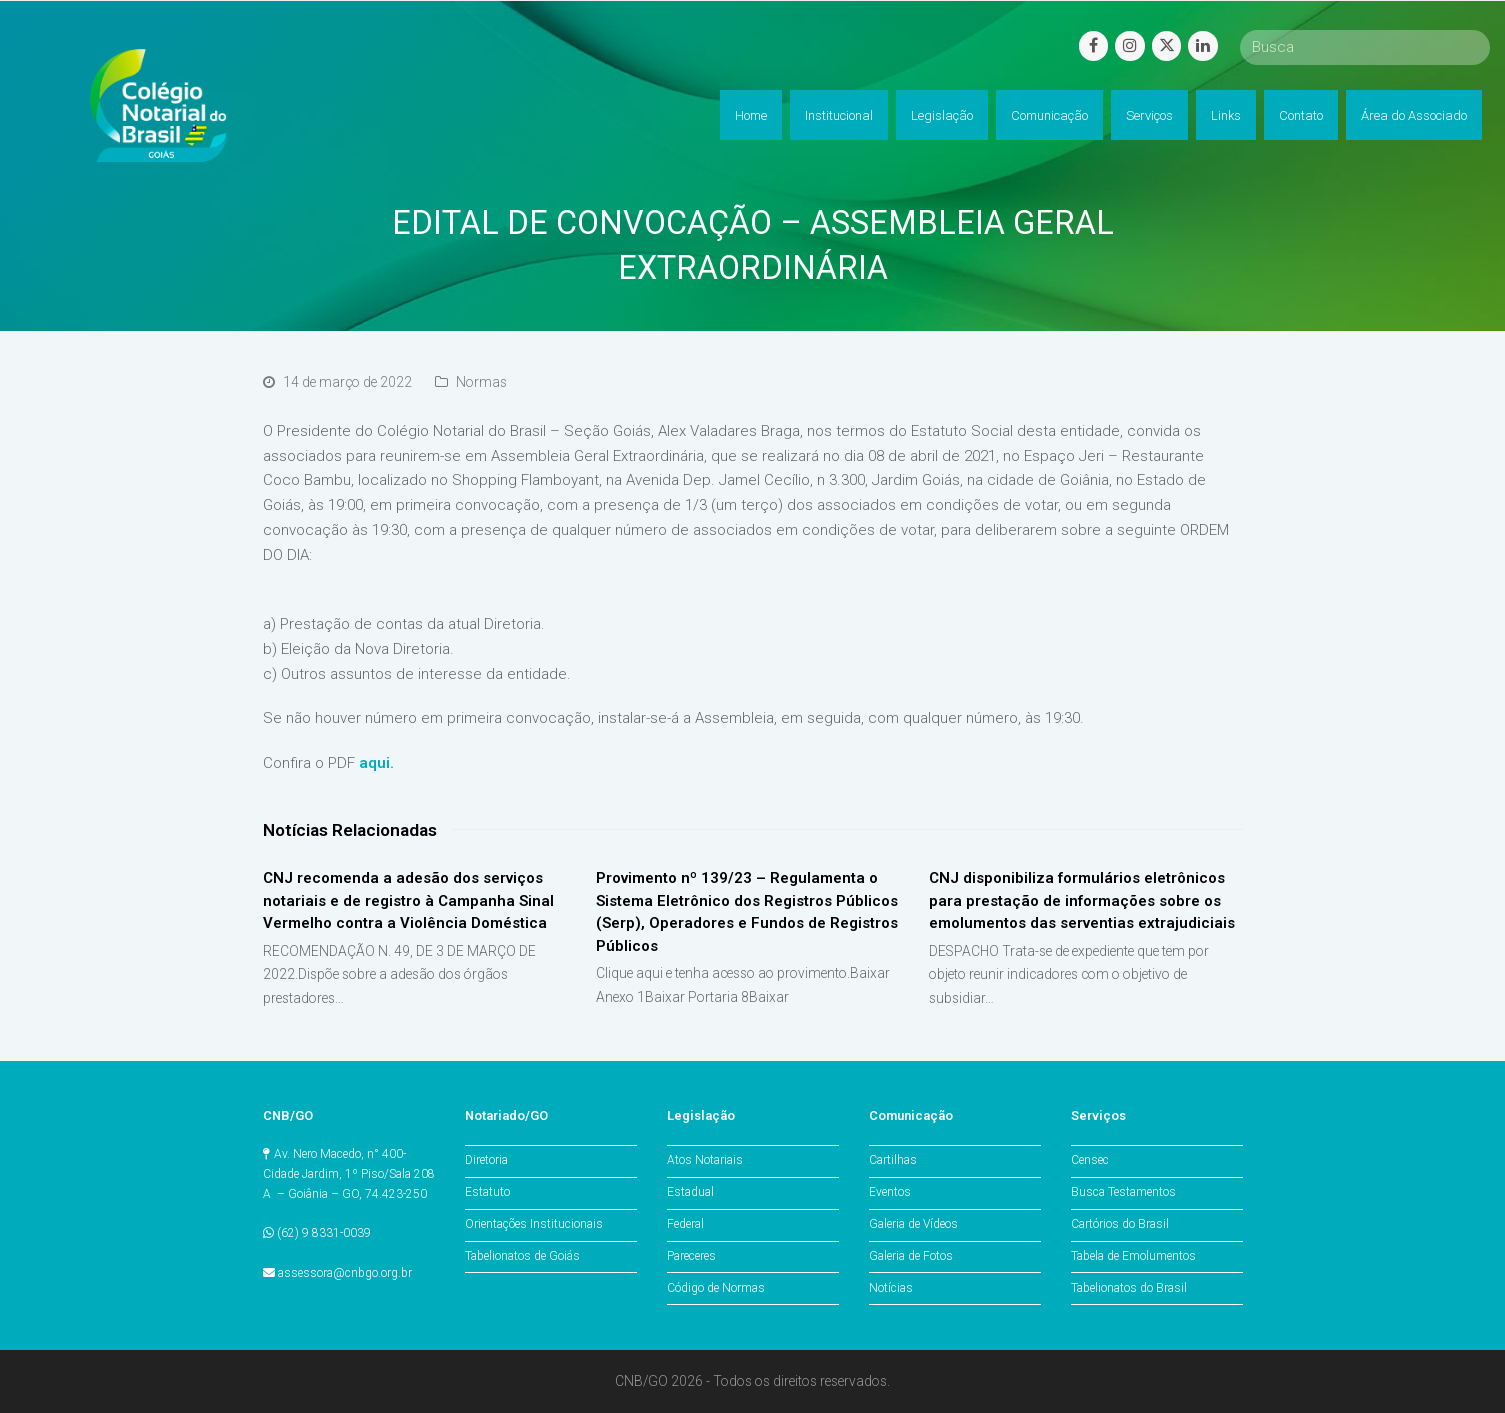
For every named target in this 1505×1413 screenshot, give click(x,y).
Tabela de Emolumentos (1133, 1256)
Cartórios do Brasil (1120, 1224)
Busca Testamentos (1123, 1192)
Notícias (891, 1288)
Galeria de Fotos (911, 1256)
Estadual (690, 1192)
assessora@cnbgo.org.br (345, 1273)
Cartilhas (893, 1160)
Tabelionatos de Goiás (522, 1256)
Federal (685, 1224)
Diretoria (486, 1160)
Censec (1090, 1160)
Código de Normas (716, 1288)
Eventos (890, 1192)
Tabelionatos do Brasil (1129, 1288)
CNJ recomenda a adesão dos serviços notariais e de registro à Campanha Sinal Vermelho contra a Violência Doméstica (408, 900)
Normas (481, 382)
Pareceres (691, 1256)
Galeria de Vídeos (913, 1224)
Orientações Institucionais (534, 1224)
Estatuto (487, 1192)
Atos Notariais (705, 1160)
